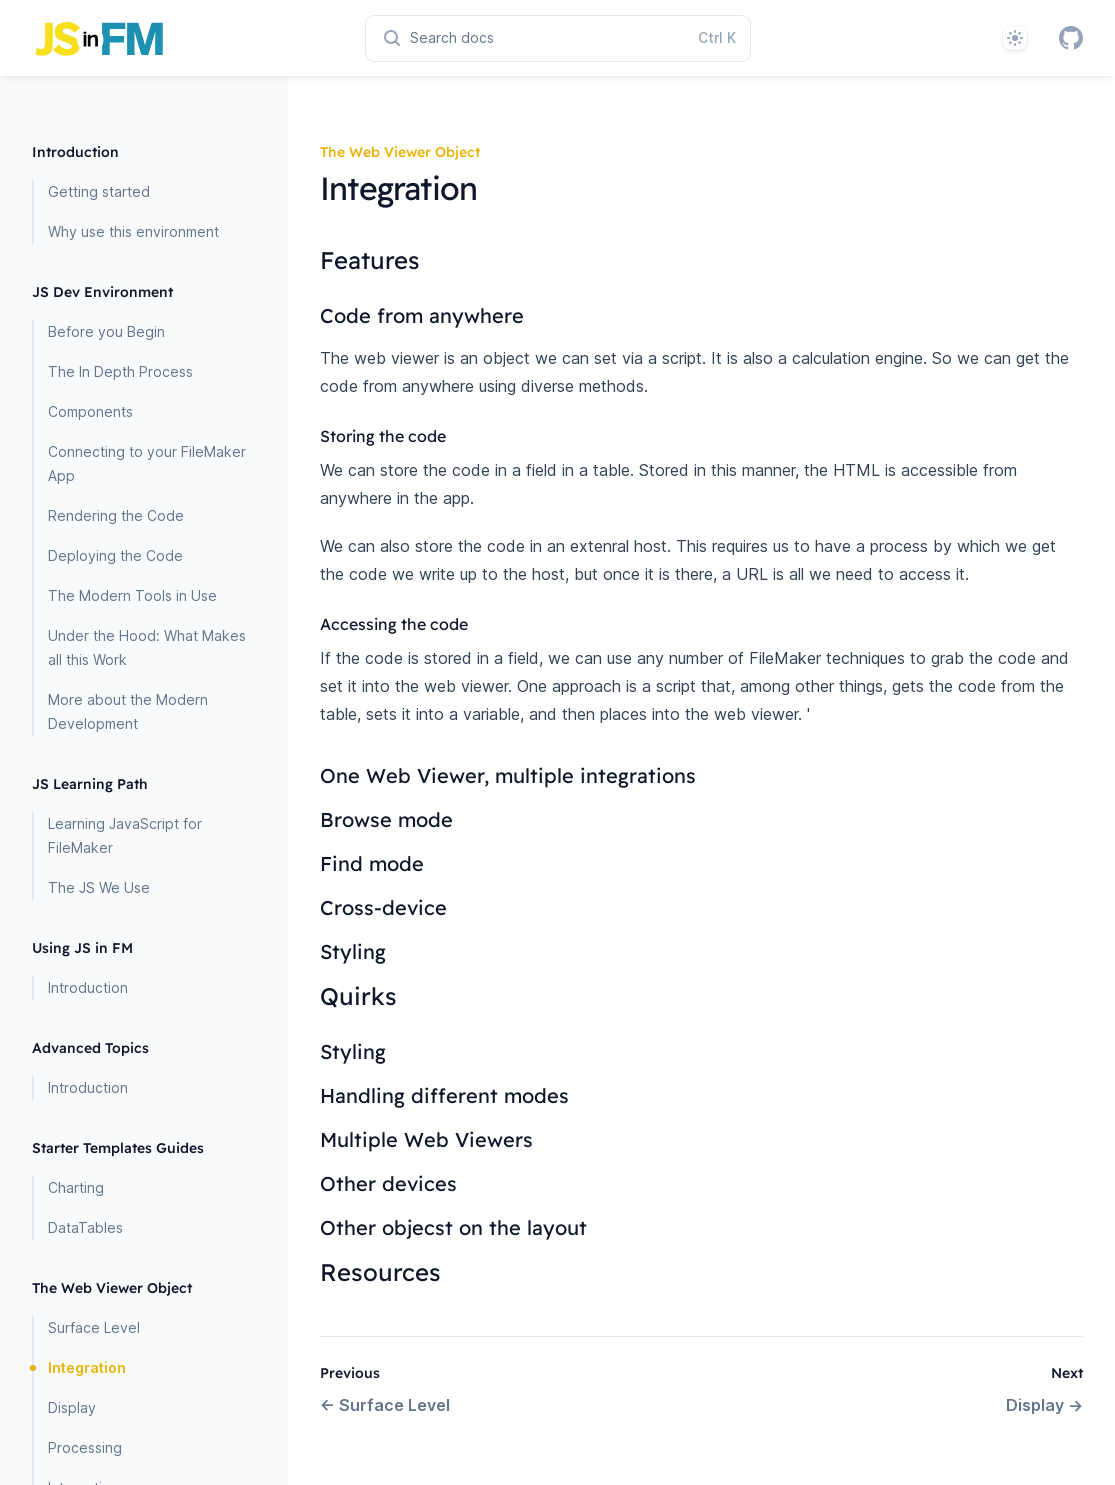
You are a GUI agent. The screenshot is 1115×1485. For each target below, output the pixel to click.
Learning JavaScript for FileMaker (125, 835)
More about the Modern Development (128, 711)
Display (72, 1407)
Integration (87, 1367)
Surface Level (94, 1327)
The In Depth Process (120, 371)
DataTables (85, 1227)
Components (90, 411)
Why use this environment (133, 231)
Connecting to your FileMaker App (147, 463)
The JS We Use (99, 887)
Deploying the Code (115, 555)
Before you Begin (106, 331)
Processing (85, 1447)
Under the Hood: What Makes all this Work (147, 647)
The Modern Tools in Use (132, 595)
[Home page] (182, 38)
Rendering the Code (116, 515)
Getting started (99, 191)
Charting (76, 1187)
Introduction (88, 987)
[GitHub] (1071, 38)
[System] (1015, 38)
